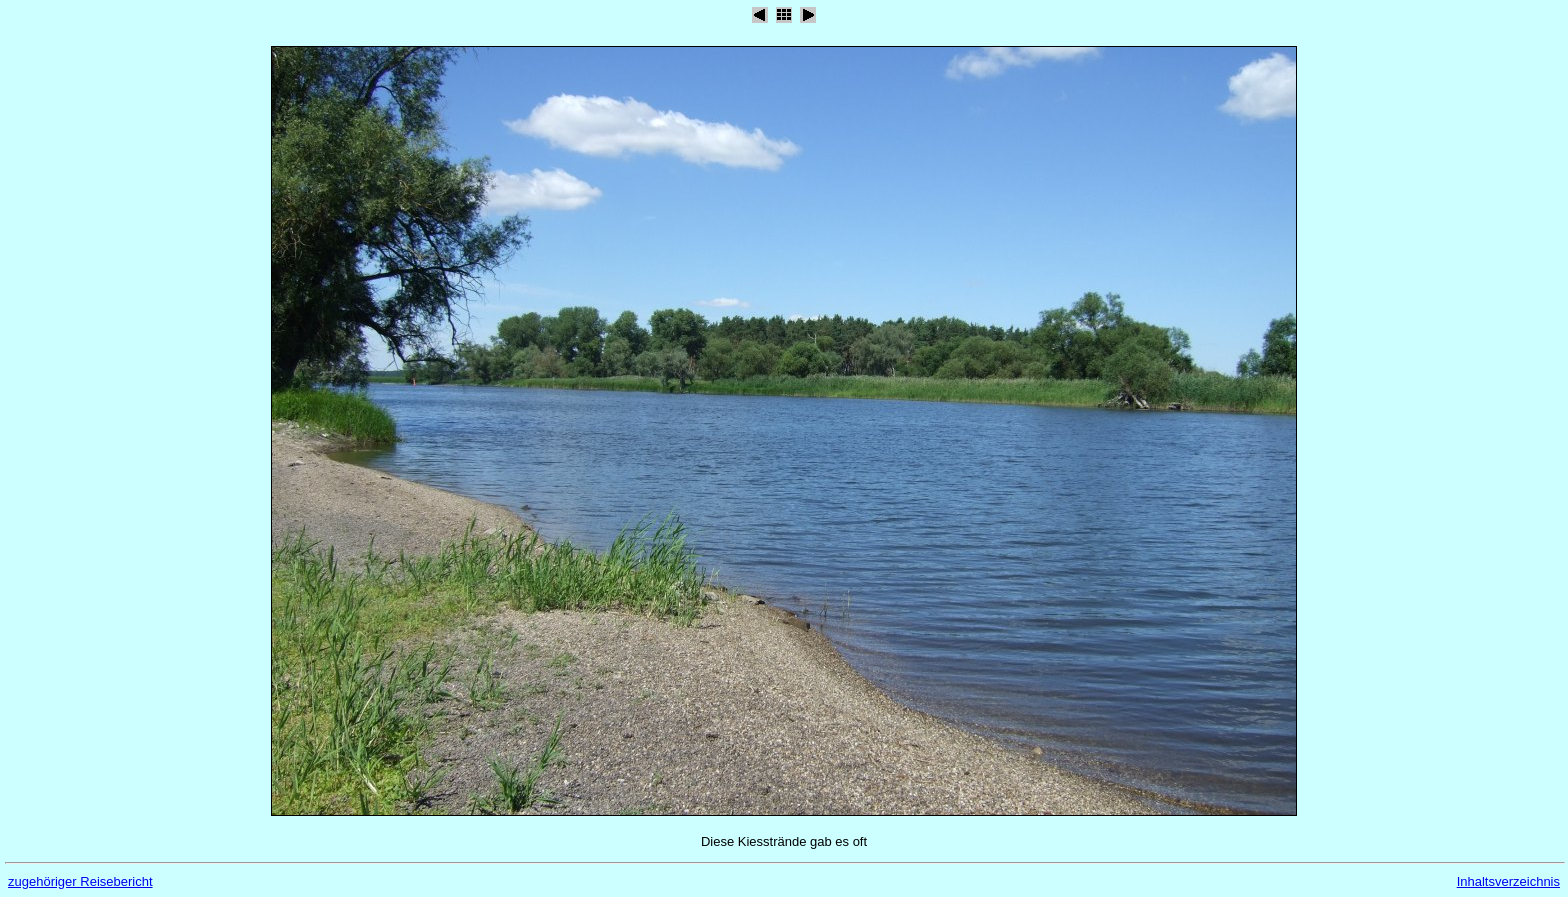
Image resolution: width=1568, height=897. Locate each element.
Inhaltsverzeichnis (1508, 881)
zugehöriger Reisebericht (80, 881)
